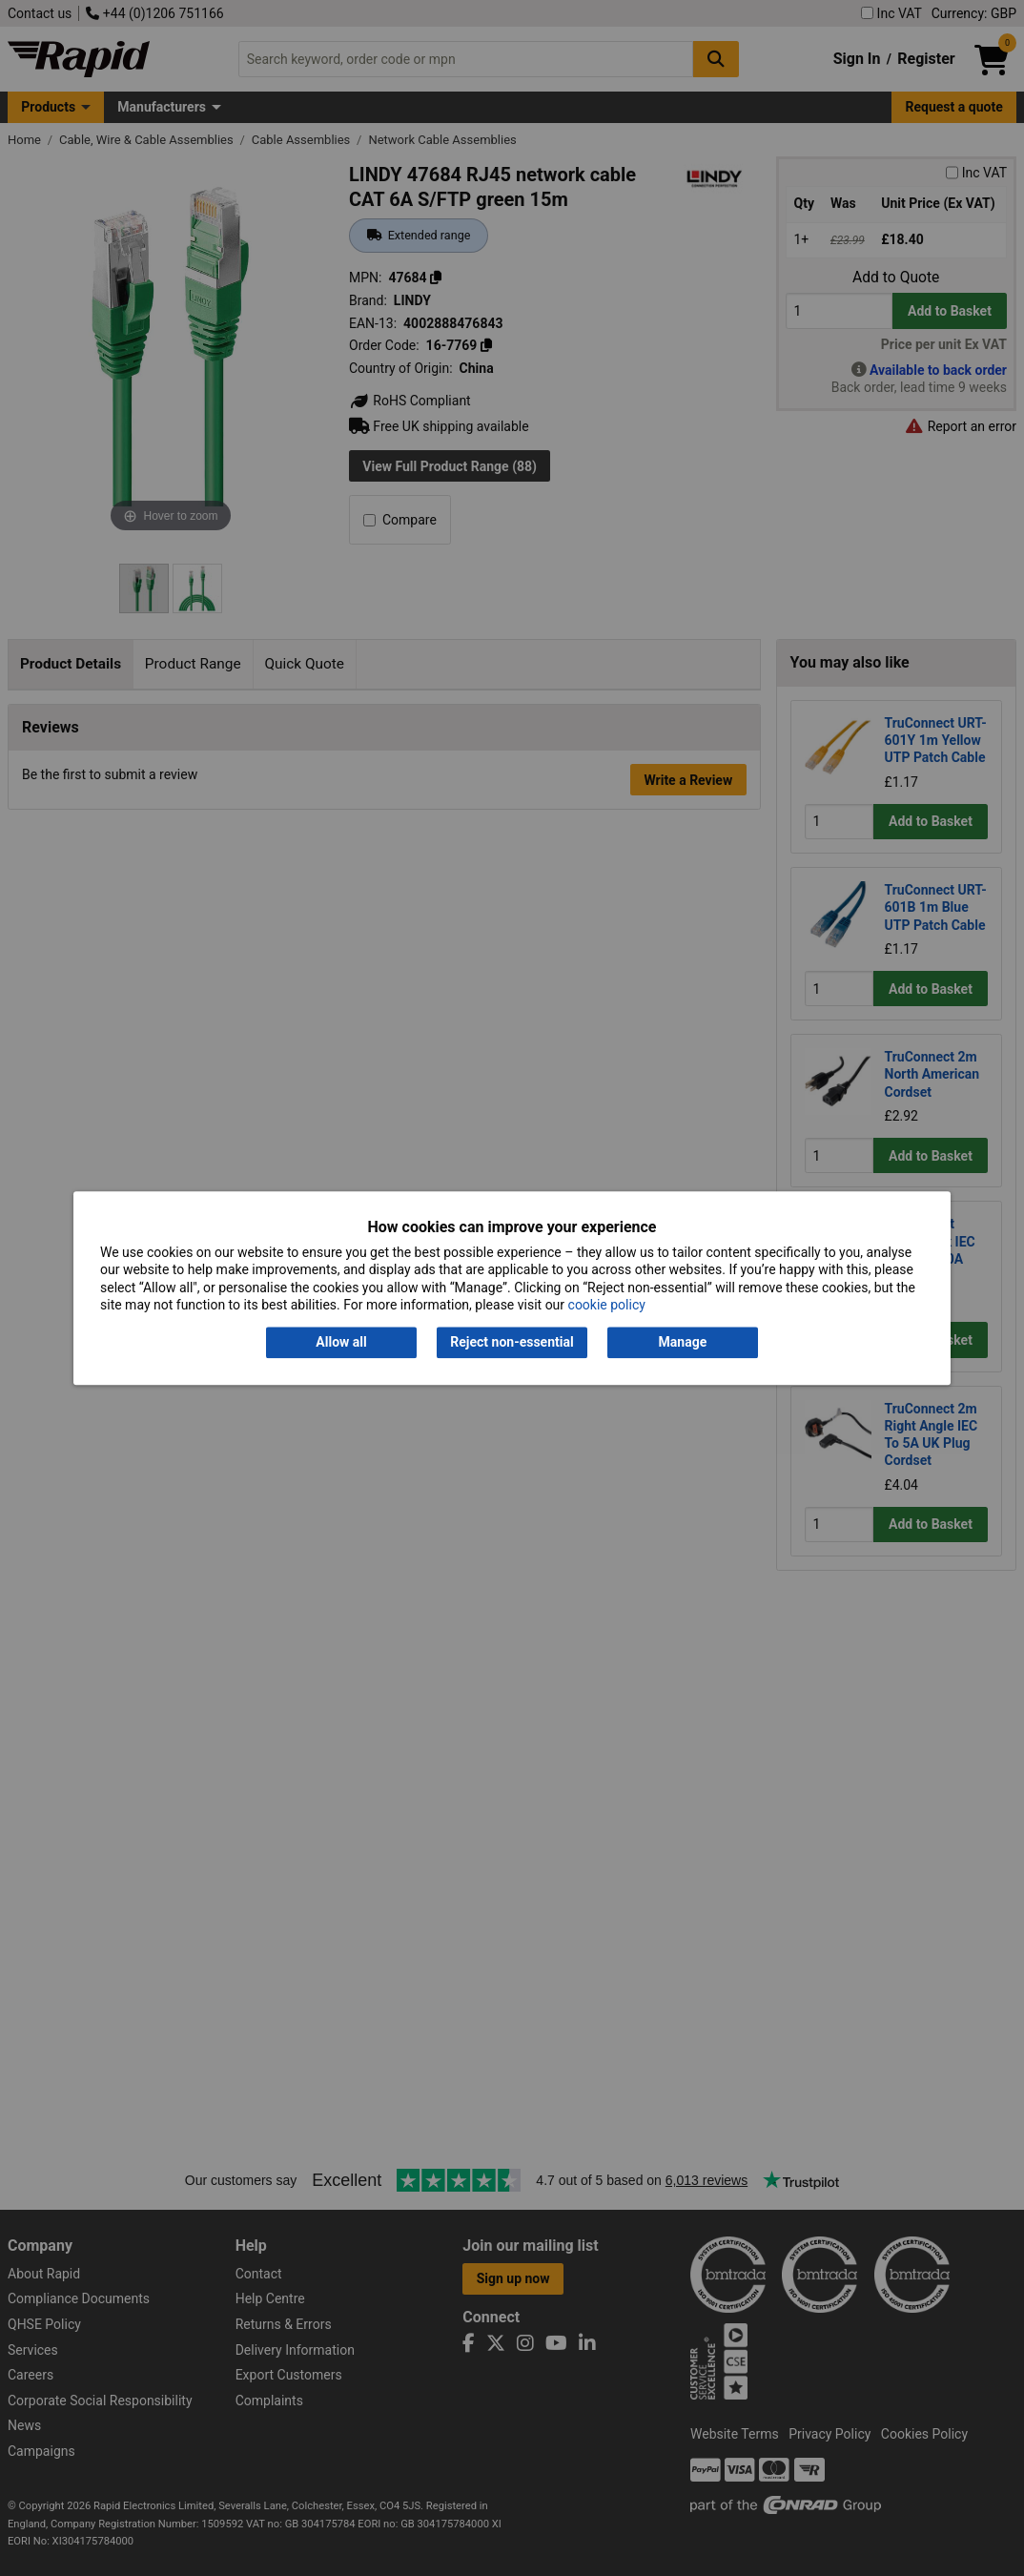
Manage (683, 1342)
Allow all (341, 1342)
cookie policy (606, 1304)
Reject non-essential (511, 1342)
